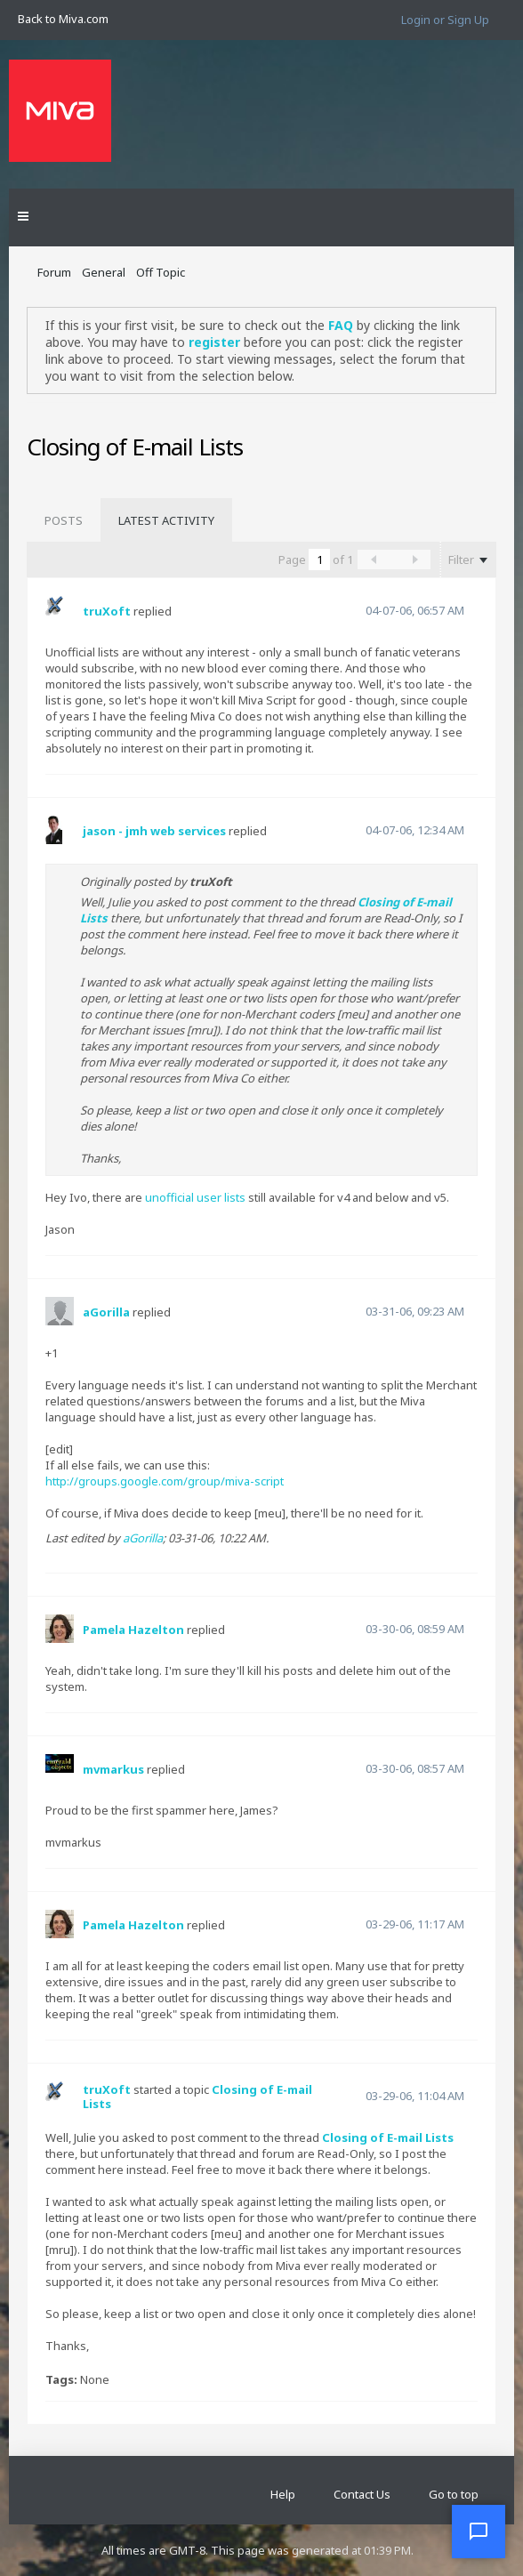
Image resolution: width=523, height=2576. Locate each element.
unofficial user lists (195, 1197)
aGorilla (106, 1312)
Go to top (454, 2494)
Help (282, 2494)
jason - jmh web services (154, 831)
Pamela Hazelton (133, 1630)
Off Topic (160, 272)
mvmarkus (113, 1769)
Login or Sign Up (445, 20)
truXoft (107, 611)
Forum (54, 272)
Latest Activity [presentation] (166, 520)
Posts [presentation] (63, 520)
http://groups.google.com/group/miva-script (164, 1481)
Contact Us (362, 2494)
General (103, 272)
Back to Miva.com (63, 19)
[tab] (64, 520)
